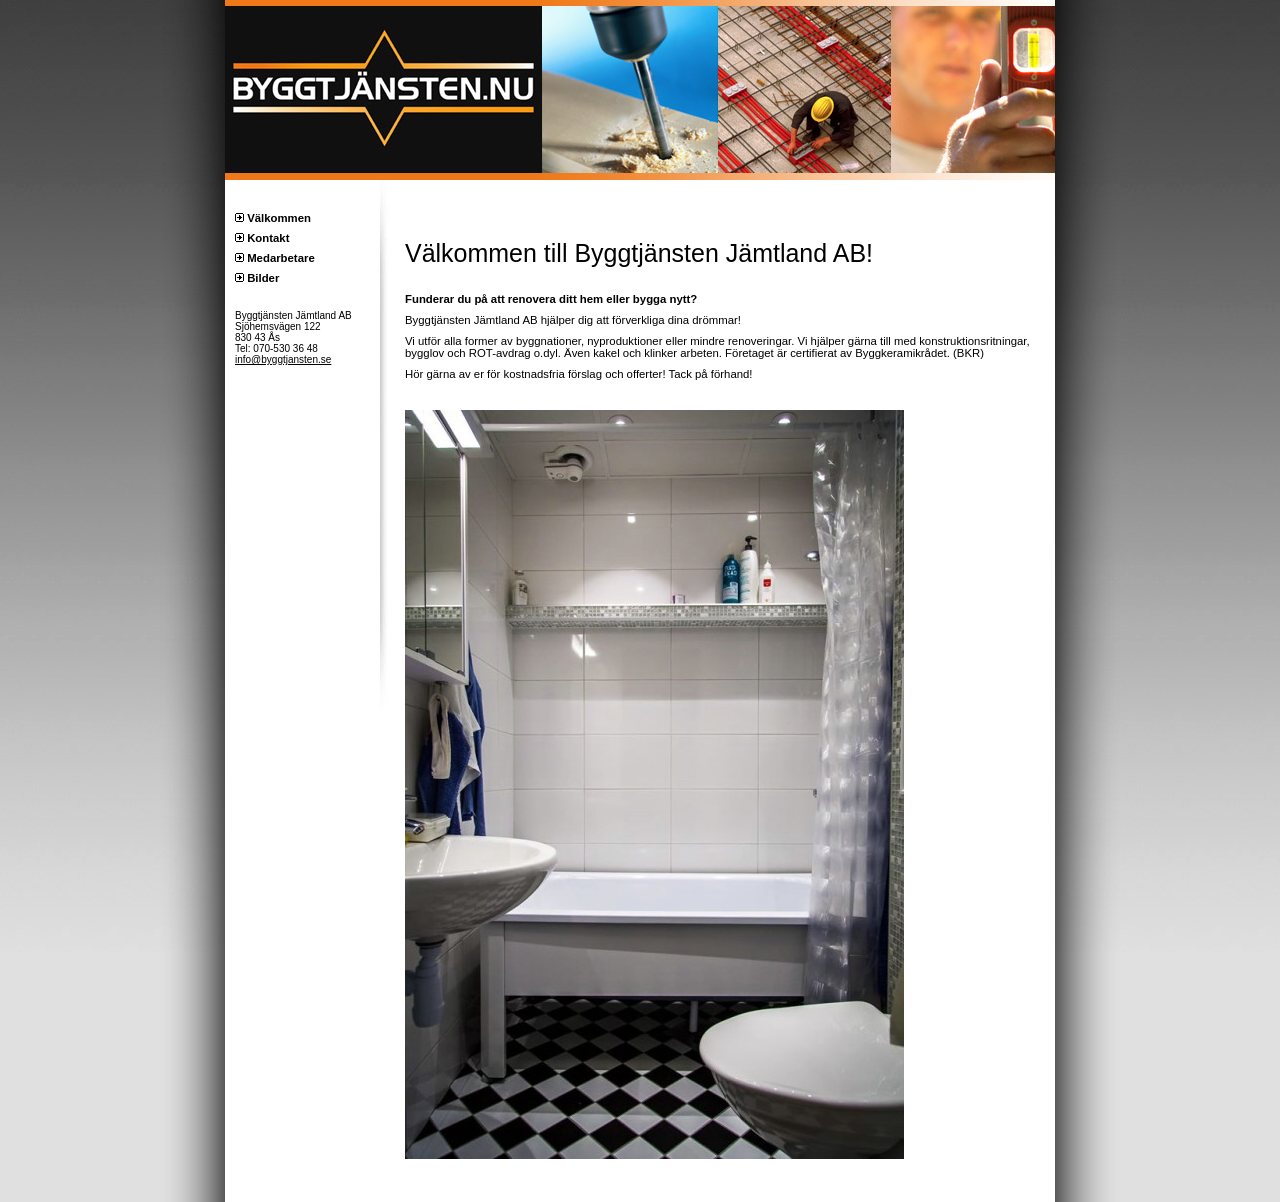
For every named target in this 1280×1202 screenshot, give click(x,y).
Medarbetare (281, 258)
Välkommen (279, 218)
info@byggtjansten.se (283, 359)
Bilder (263, 278)
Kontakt (268, 238)
